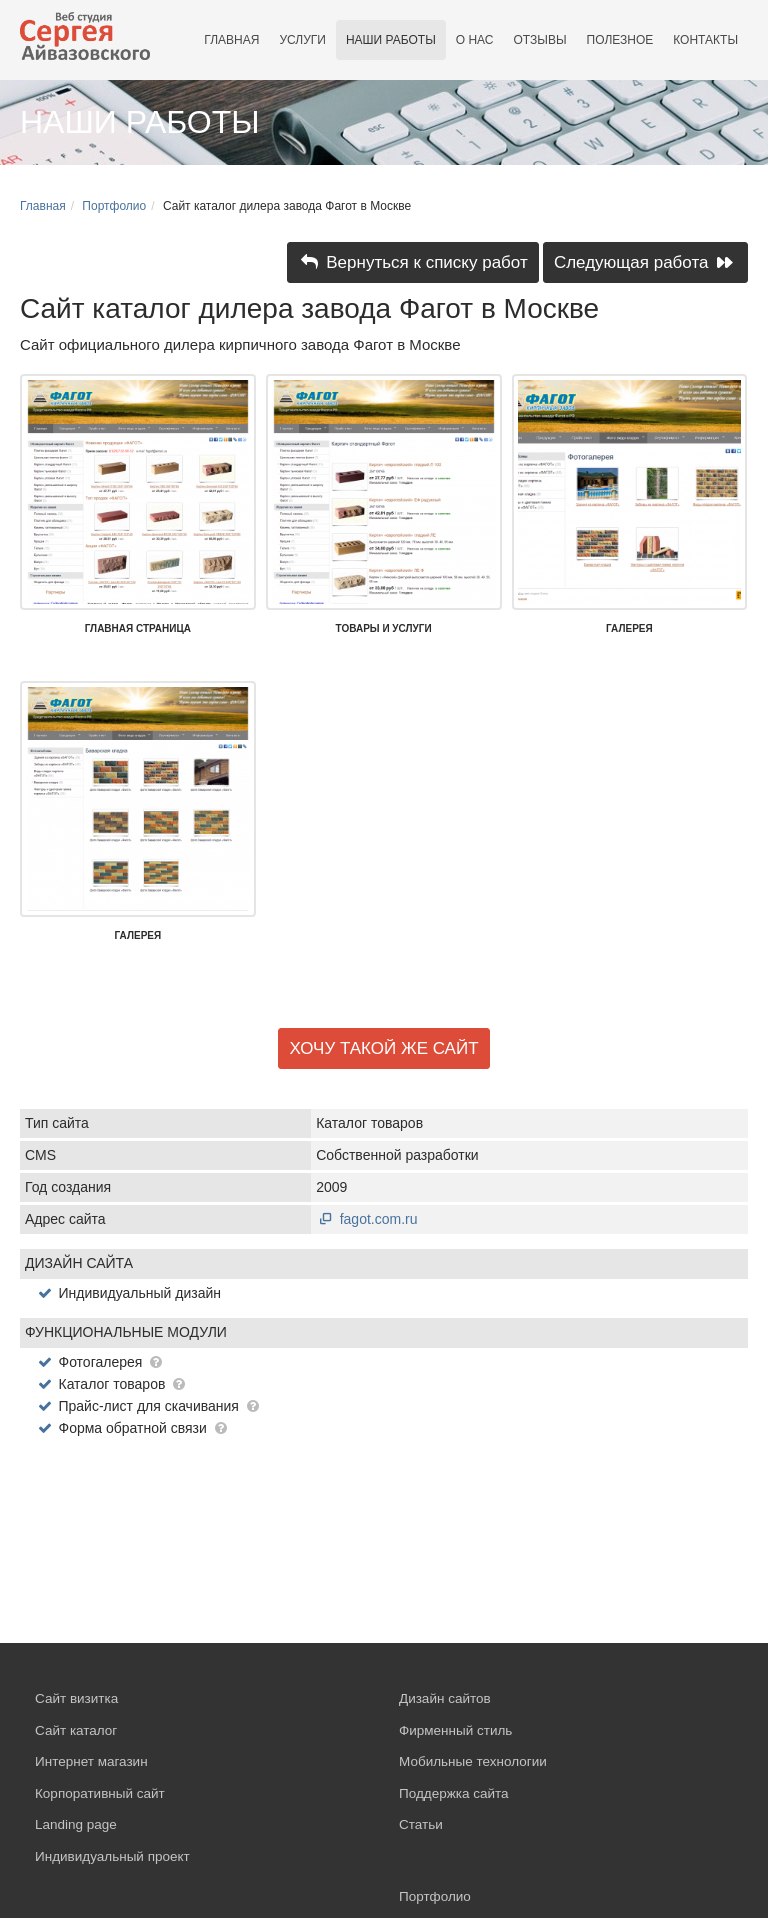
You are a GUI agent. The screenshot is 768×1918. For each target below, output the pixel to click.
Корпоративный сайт (100, 1793)
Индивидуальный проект (112, 1856)
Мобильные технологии (473, 1761)
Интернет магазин (91, 1761)
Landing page (76, 1824)
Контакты (705, 40)
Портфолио (114, 206)
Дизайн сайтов (445, 1698)
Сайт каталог (76, 1730)
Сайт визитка (76, 1698)
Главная (231, 40)
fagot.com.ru (366, 1219)
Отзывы (540, 40)
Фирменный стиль (455, 1730)
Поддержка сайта (454, 1793)
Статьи (421, 1824)
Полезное (620, 40)
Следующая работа (645, 262)
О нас (475, 40)
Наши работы (391, 40)
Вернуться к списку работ (413, 262)
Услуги (302, 40)
